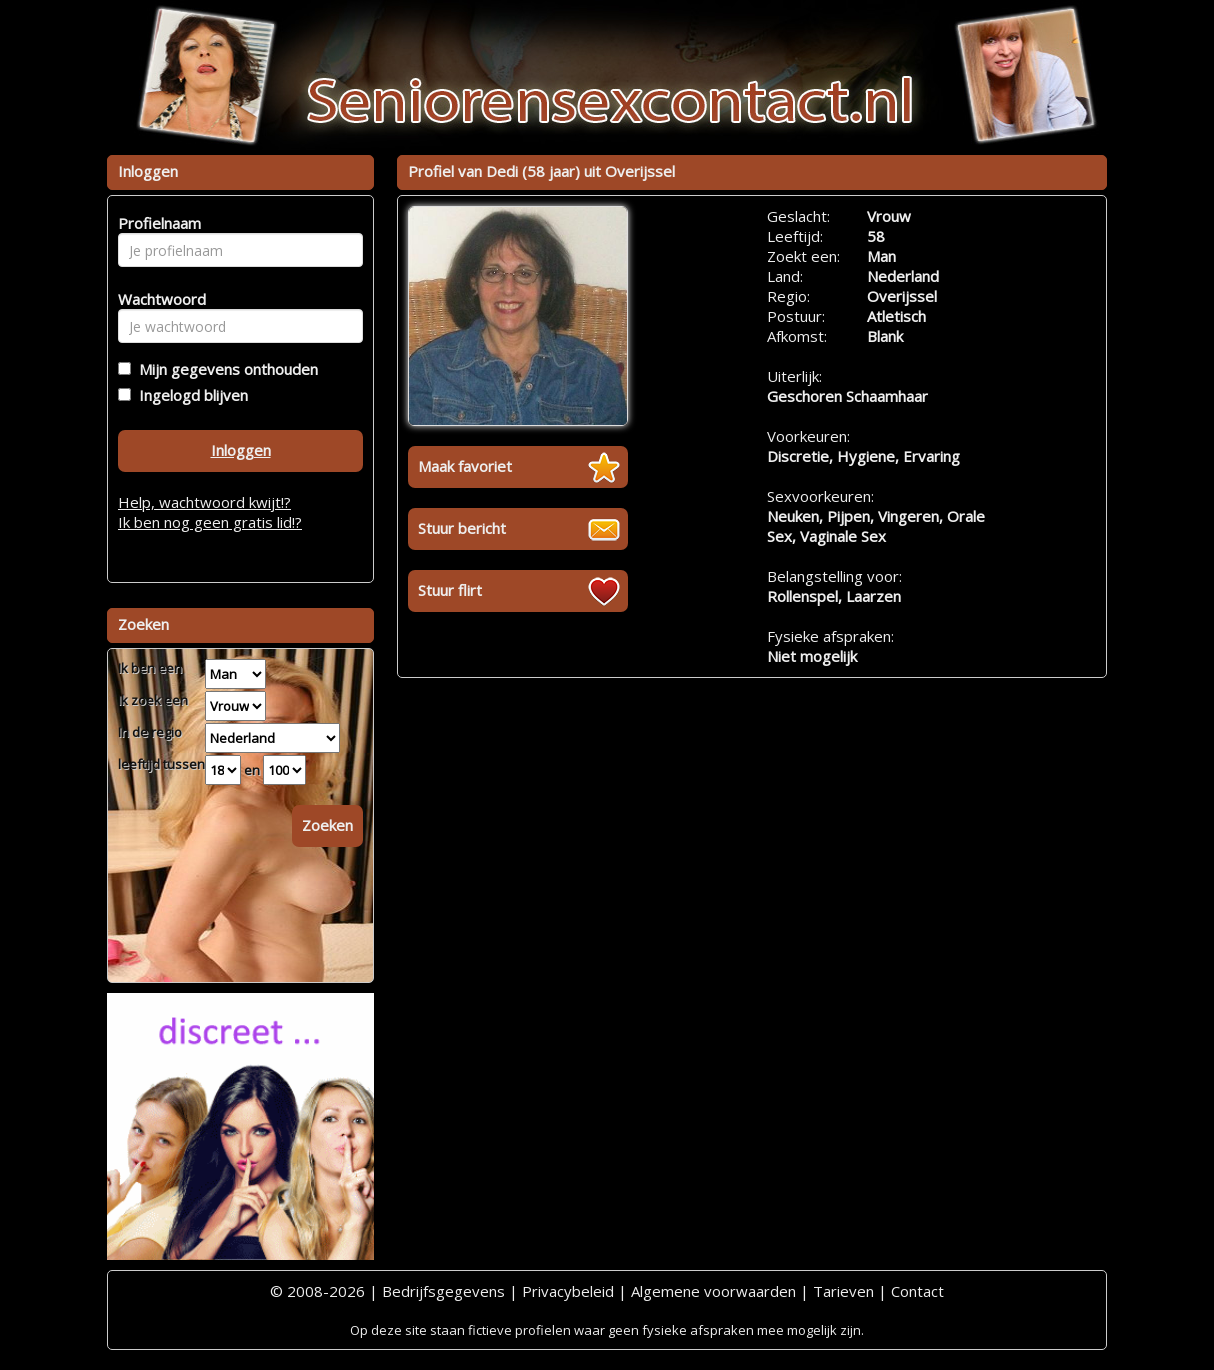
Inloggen (241, 450)
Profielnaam (156, 223)
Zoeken (327, 825)
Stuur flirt (450, 590)
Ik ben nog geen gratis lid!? (210, 522)
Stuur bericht (462, 528)
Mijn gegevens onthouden (224, 369)
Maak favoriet (465, 466)
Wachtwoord (156, 299)
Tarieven (843, 1291)
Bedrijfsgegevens (443, 1291)
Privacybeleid (568, 1291)
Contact (917, 1291)
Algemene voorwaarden (713, 1291)
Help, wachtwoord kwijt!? (204, 502)
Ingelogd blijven (189, 395)
